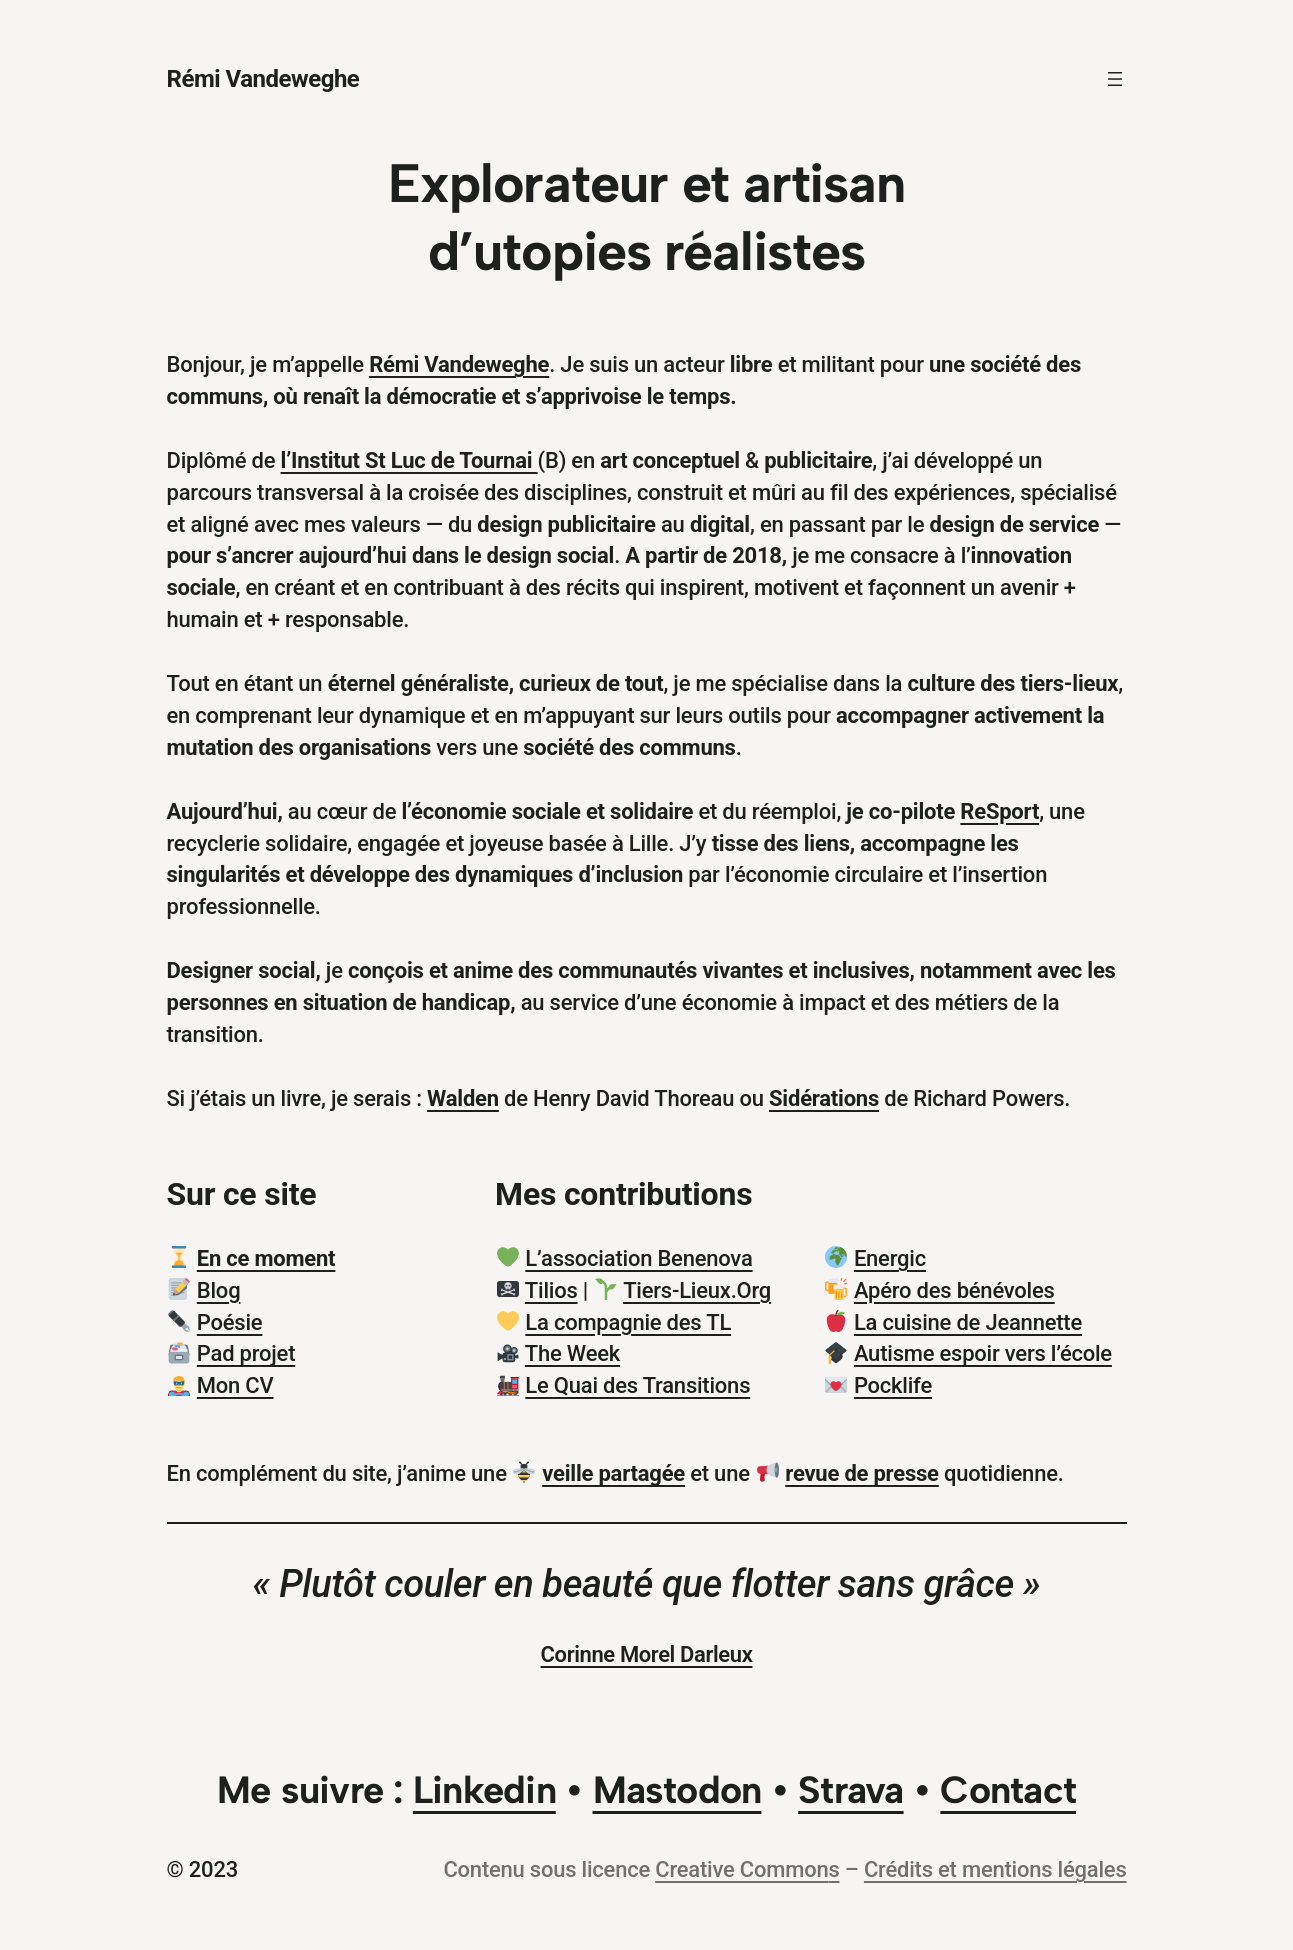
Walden (463, 1098)
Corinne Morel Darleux (647, 1654)
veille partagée (613, 1473)
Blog (219, 1290)
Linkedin (484, 1790)
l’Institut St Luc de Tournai (409, 460)
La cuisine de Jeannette (968, 1322)
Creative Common (741, 1869)
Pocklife (893, 1385)
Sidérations (824, 1098)
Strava (850, 1790)
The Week (572, 1353)
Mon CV (235, 1385)
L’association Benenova (638, 1258)
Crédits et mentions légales (995, 1869)
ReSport (999, 811)
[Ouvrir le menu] (1115, 79)
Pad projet (246, 1353)
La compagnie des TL (628, 1322)
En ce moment (266, 1258)
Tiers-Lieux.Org (697, 1290)
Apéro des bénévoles (954, 1290)
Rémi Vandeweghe (263, 79)
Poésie (230, 1322)
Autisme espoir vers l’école (983, 1353)
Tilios (551, 1290)
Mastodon (677, 1790)
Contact (1008, 1790)
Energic (890, 1258)
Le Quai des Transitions (637, 1385)
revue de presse (861, 1473)
